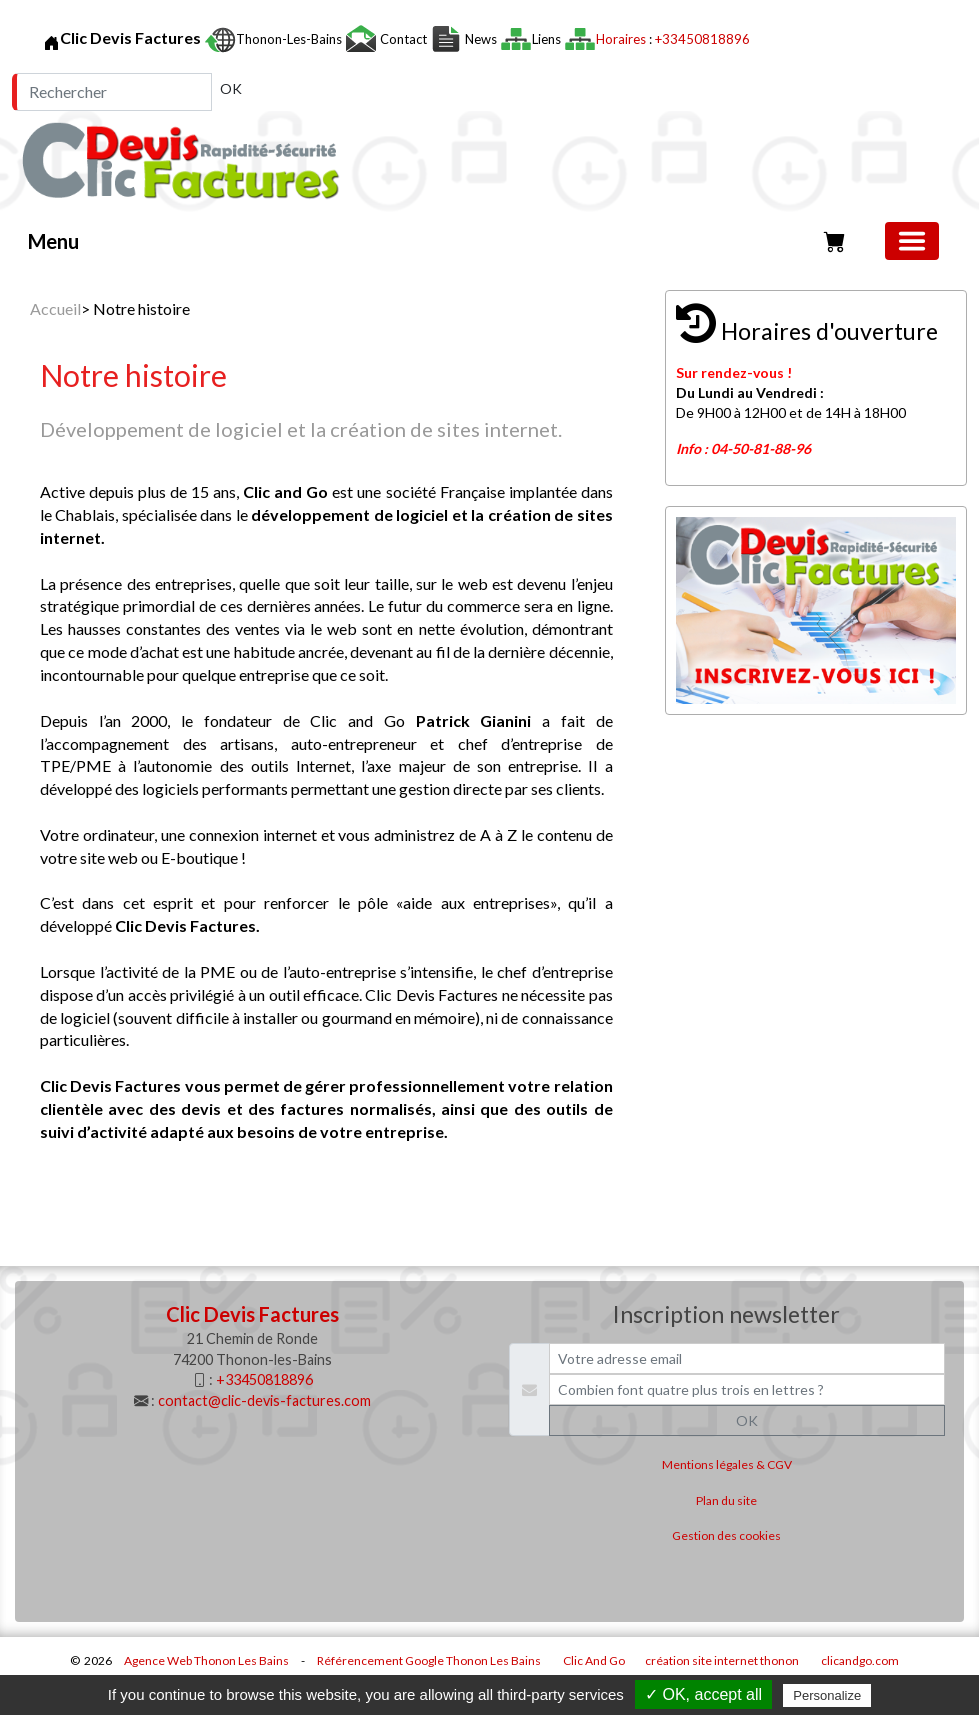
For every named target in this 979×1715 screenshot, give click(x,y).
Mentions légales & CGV (727, 1464)
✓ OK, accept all (703, 1694)
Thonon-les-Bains (290, 39)
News (481, 39)
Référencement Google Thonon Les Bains (429, 1660)
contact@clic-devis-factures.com (264, 1400)
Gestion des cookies (726, 1535)
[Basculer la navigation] (912, 241)
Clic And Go (594, 1660)
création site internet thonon (722, 1660)
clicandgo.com (860, 1660)
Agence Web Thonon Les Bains (206, 1660)
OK (231, 88)
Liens (548, 39)
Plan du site (726, 1500)
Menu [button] (53, 241)
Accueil (55, 308)
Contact (403, 39)
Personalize (827, 1695)
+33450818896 (702, 39)
